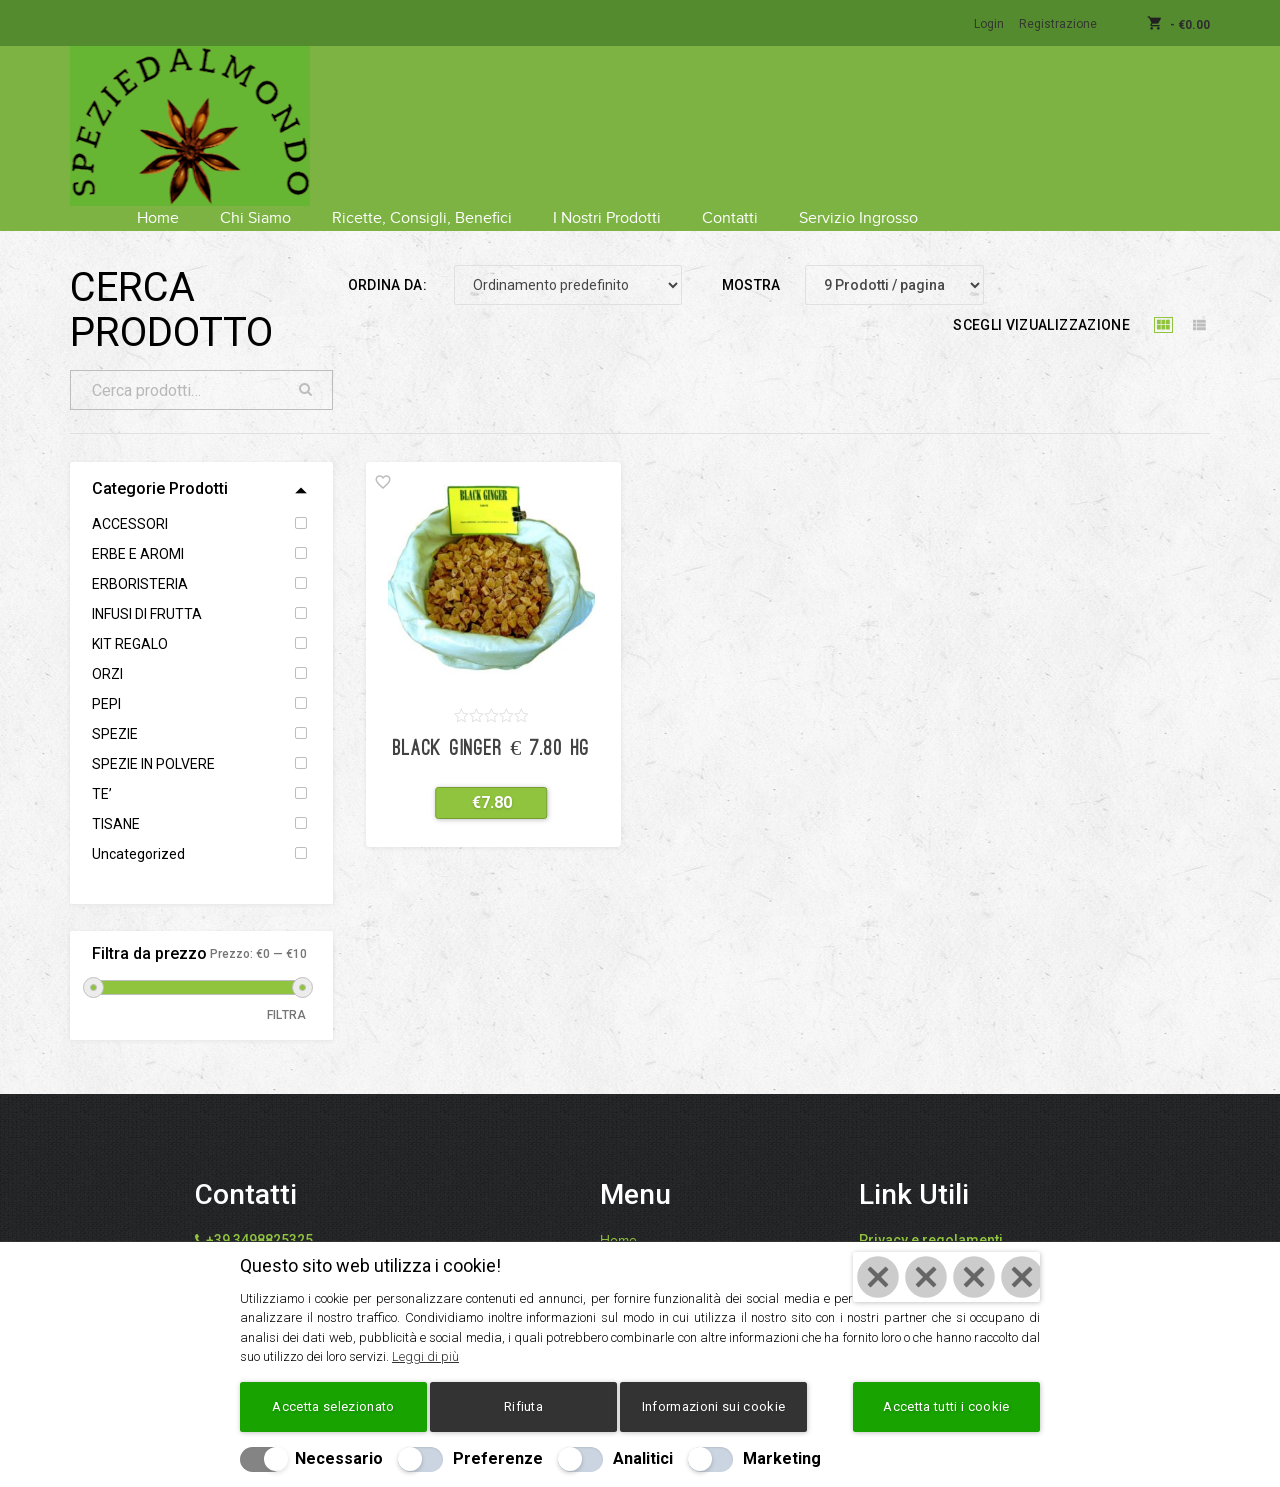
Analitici (643, 1458)
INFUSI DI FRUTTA (147, 589)
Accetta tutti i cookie (946, 1406)
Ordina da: (388, 260)
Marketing (782, 1458)
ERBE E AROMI (138, 529)
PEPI (106, 679)
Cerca (306, 365)
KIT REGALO (130, 619)
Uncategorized (138, 829)
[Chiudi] (946, 1277)
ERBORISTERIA (140, 559)
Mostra (751, 260)
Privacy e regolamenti (931, 1215)
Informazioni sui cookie (713, 1406)
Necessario (339, 1458)
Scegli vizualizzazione (1041, 300)
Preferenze (498, 1458)
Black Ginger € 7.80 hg (491, 724)
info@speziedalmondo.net (300, 1239)
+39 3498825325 (259, 1215)
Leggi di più (425, 1356)
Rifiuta (523, 1406)
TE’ (102, 769)
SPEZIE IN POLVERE (153, 739)
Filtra (287, 990)
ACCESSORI (130, 499)
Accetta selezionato (333, 1406)
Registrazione (1058, 24)
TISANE (116, 799)
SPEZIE (115, 709)
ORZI (107, 649)
